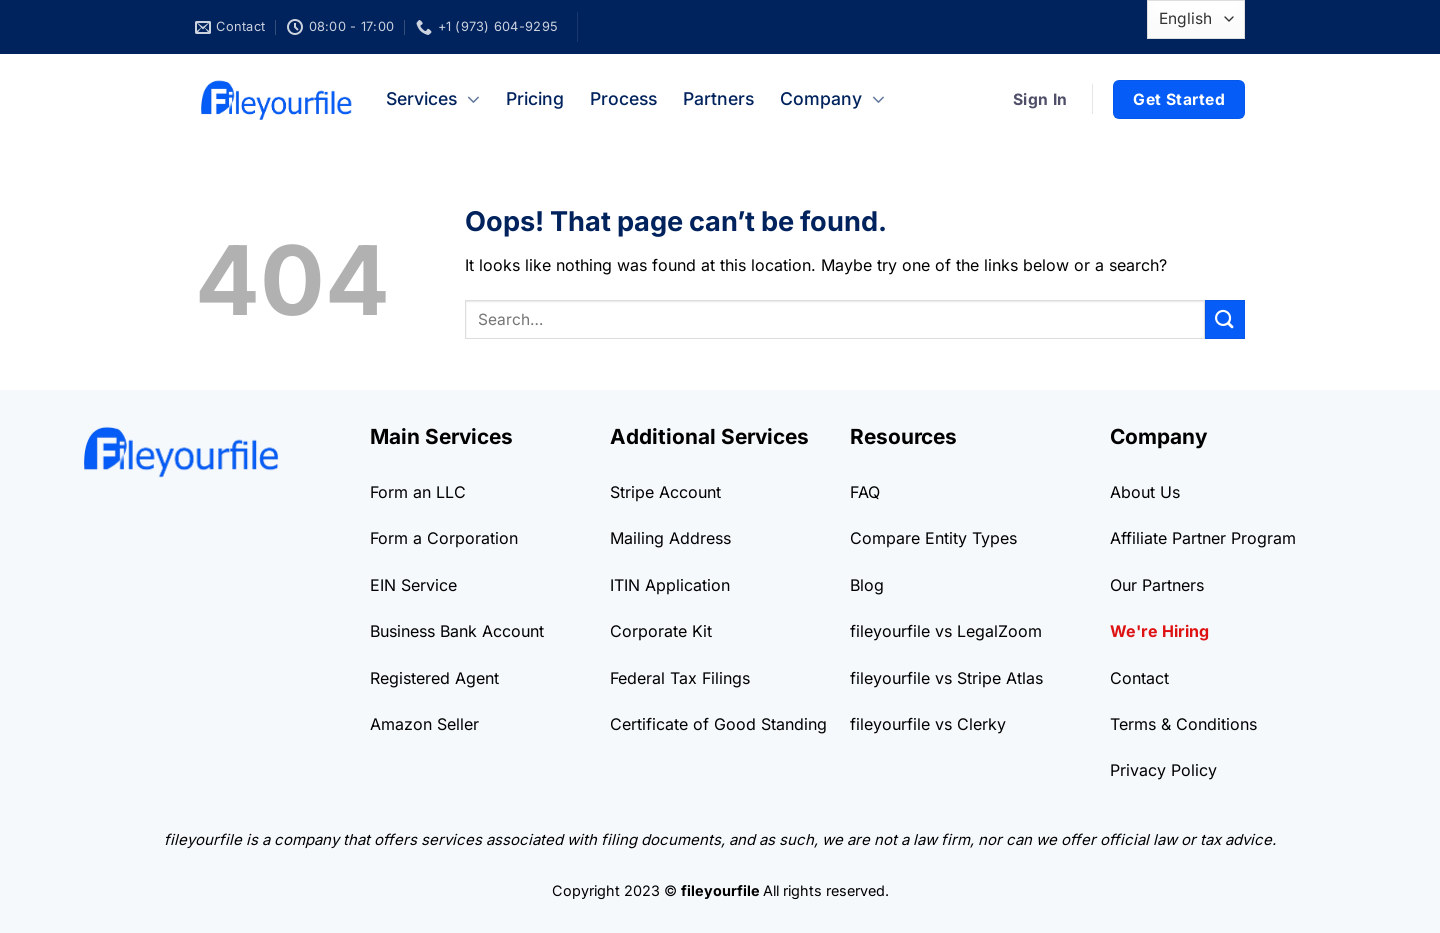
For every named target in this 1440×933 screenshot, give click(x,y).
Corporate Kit (661, 631)
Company (832, 99)
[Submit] (1225, 319)
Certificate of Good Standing (718, 724)
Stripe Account (665, 492)
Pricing (535, 98)
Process (623, 98)
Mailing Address (670, 538)
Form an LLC (418, 492)
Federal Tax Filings (680, 678)
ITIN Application (670, 585)
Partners (718, 98)
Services (433, 99)
